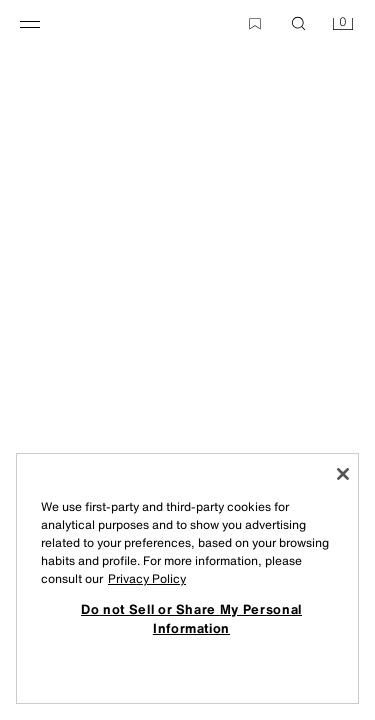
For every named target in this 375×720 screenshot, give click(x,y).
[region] (187, 578)
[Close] (343, 474)
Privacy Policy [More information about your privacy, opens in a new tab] (147, 578)
